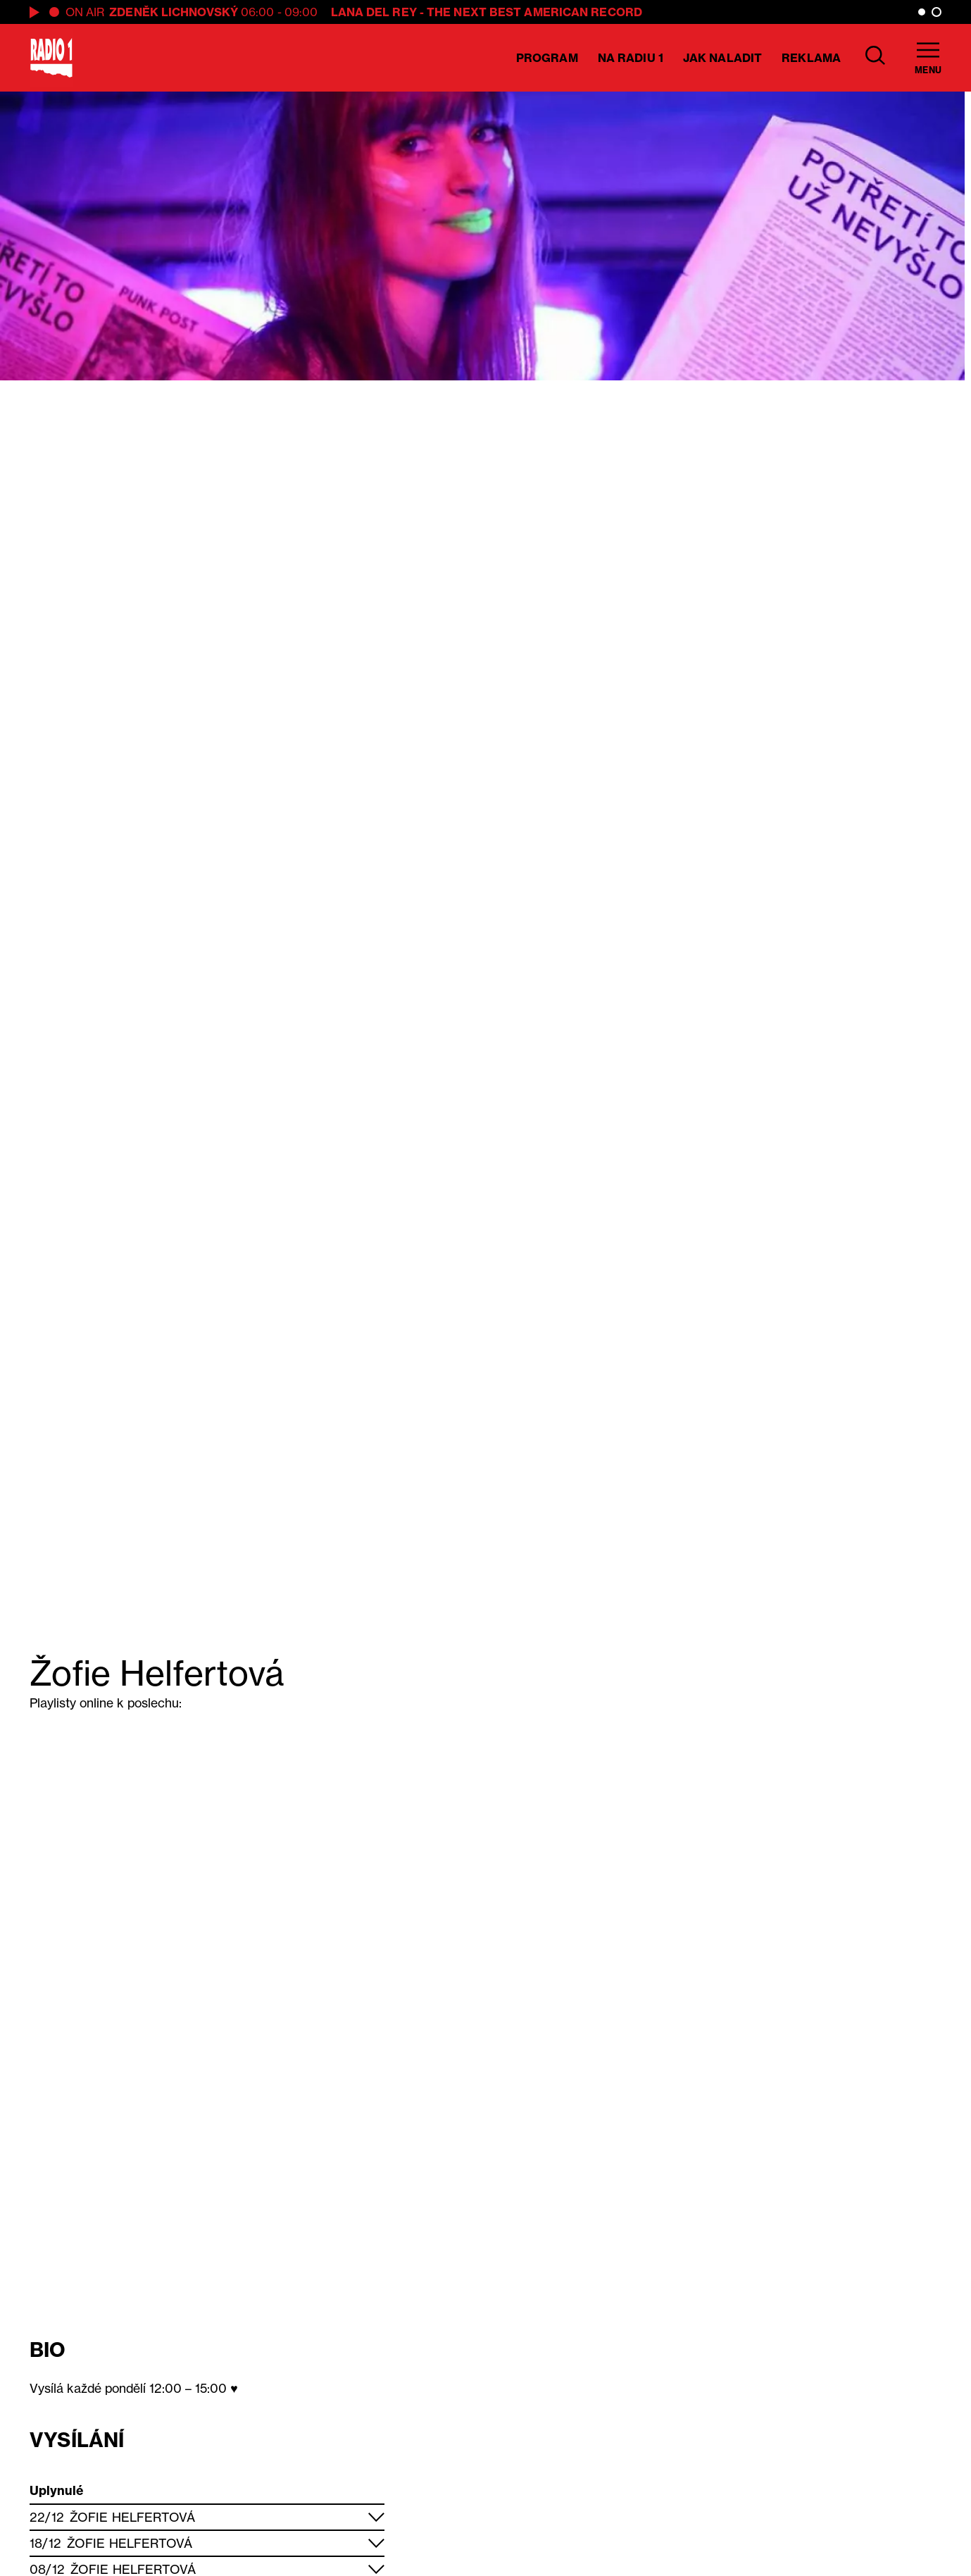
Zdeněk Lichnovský (173, 12)
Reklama (811, 58)
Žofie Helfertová (133, 2517)
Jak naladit (722, 58)
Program (547, 58)
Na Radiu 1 (630, 58)
